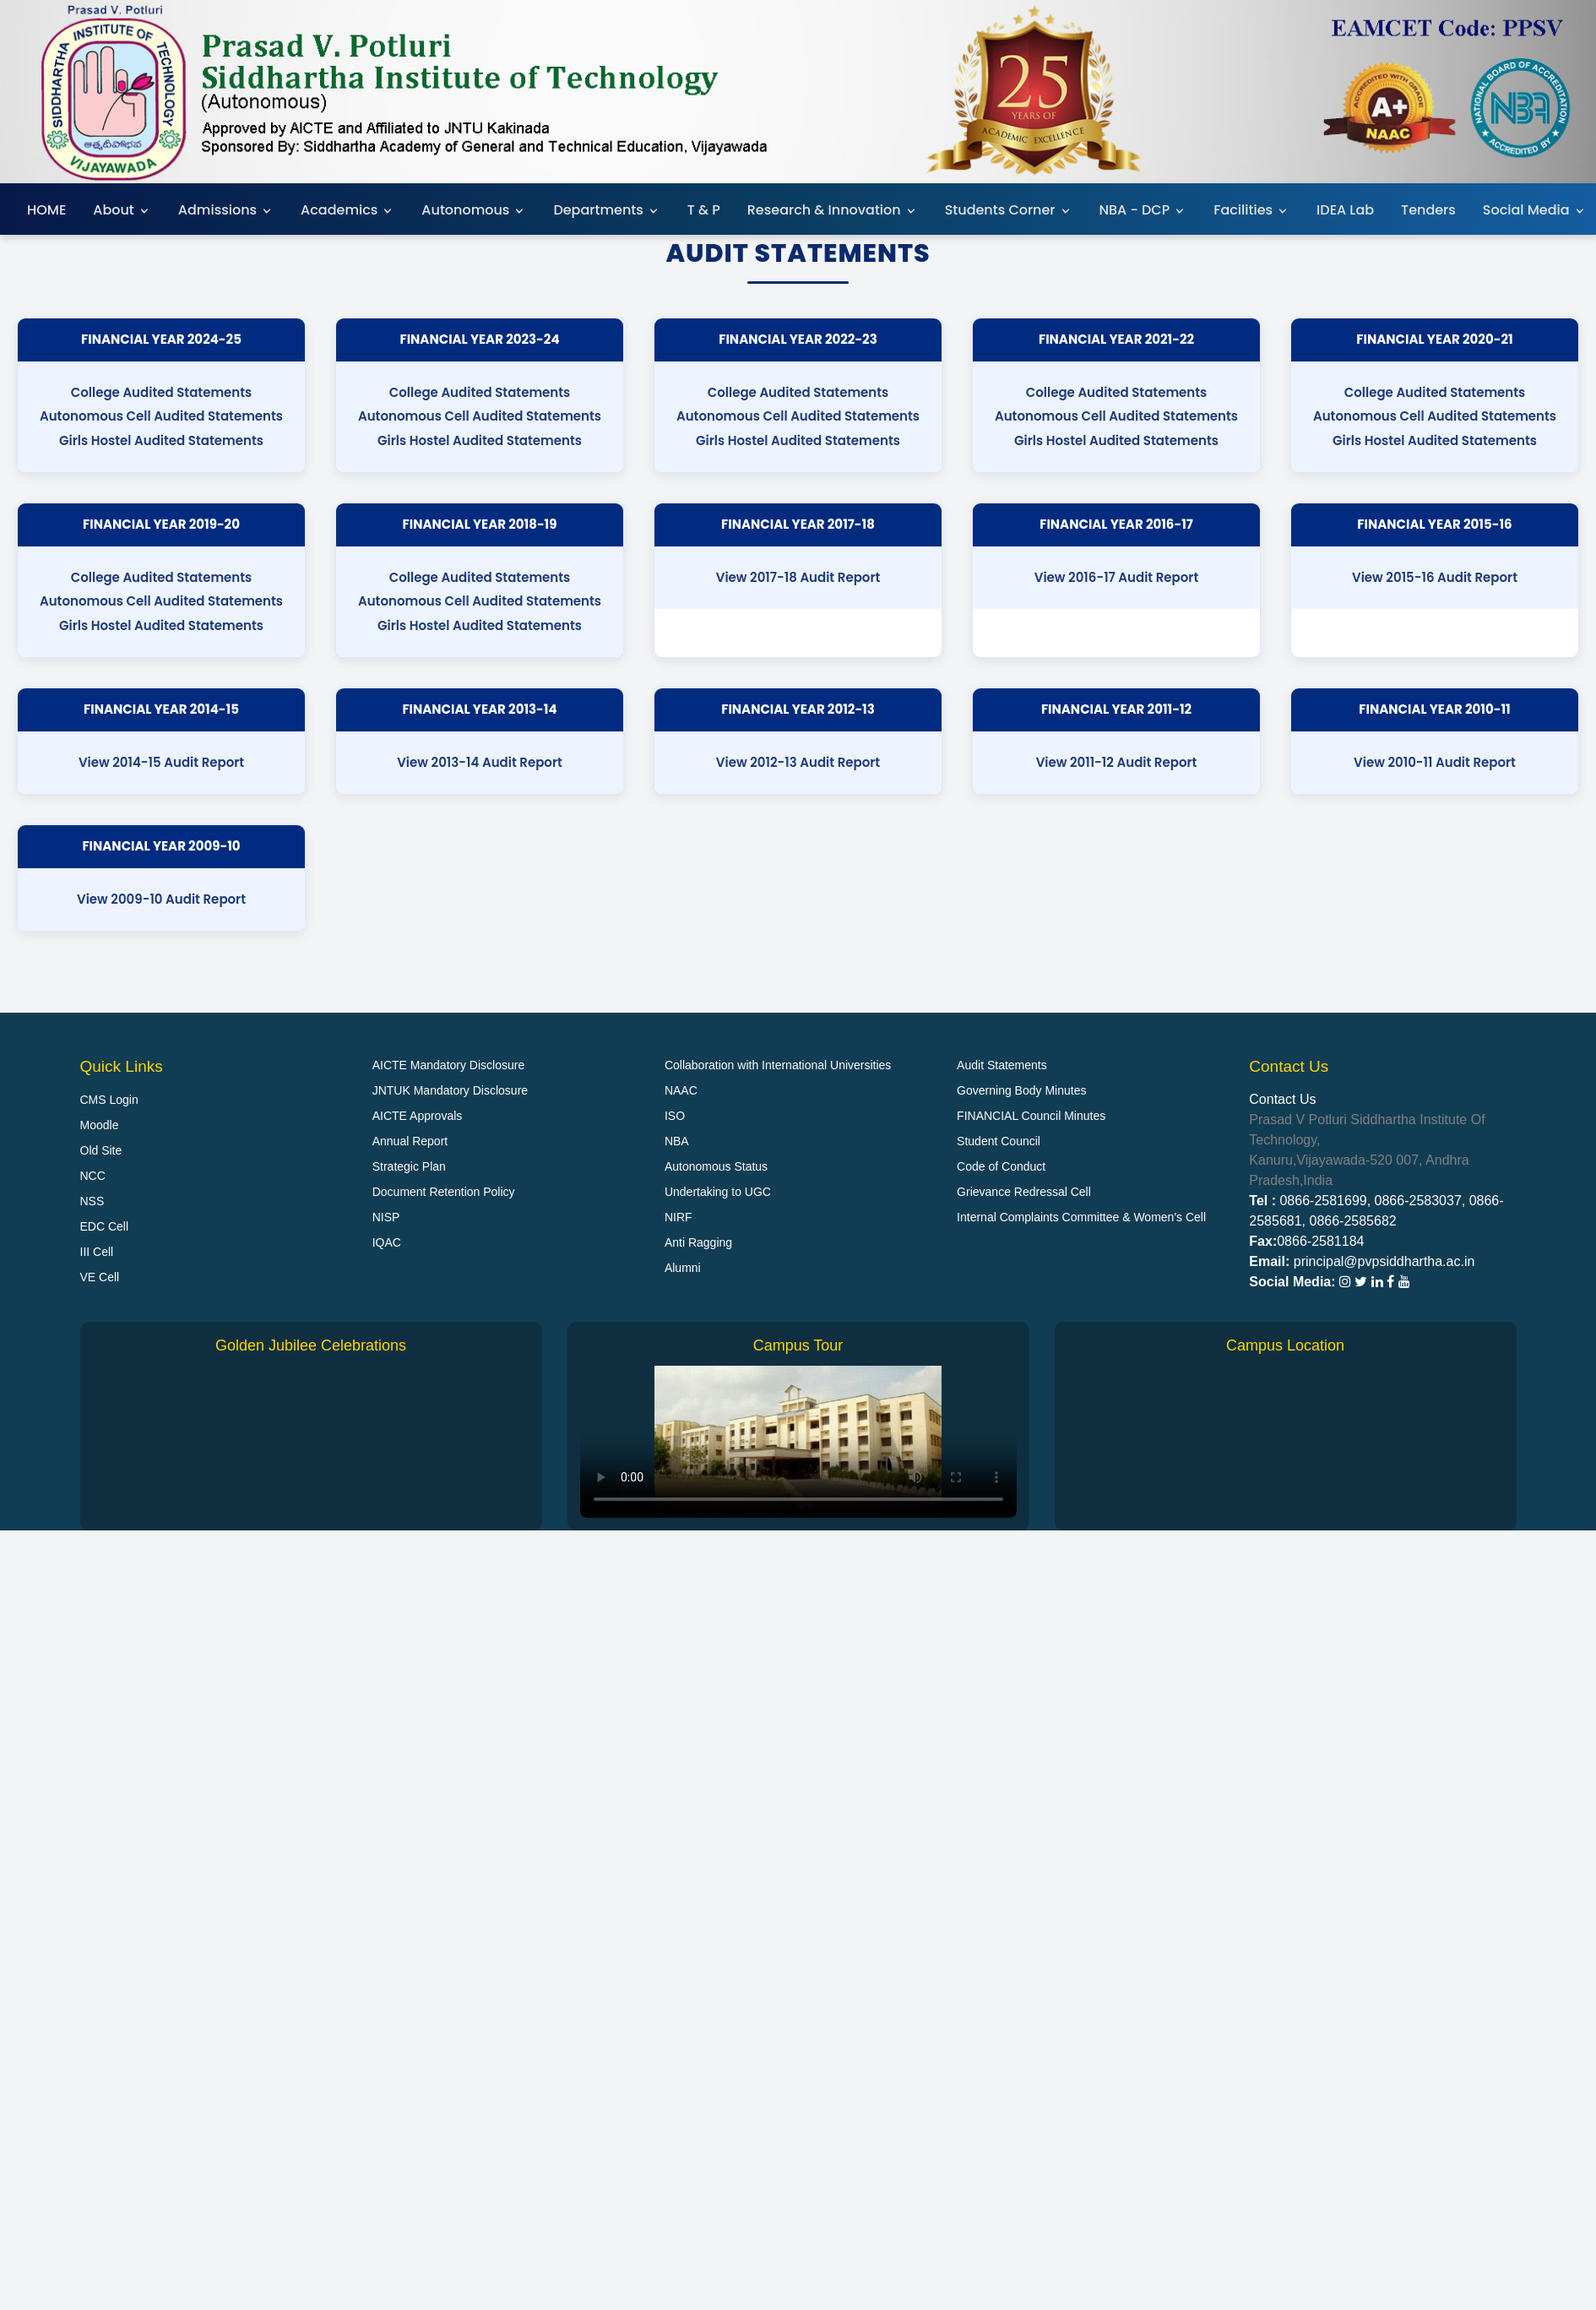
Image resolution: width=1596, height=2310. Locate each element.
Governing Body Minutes (1021, 1090)
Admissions (226, 210)
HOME (46, 210)
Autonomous (473, 210)
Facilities (1251, 210)
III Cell (97, 1251)
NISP (386, 1217)
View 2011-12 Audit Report (1116, 762)
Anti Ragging (698, 1242)
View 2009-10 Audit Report (161, 899)
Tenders (1428, 210)
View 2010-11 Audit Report (1435, 762)
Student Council (998, 1141)
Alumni (683, 1268)
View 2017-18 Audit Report (798, 577)
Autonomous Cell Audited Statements (161, 416)
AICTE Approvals (417, 1115)
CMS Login (109, 1099)
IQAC (386, 1242)
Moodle (99, 1125)
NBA (677, 1141)
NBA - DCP (1142, 210)
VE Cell (100, 1277)
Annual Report (410, 1141)
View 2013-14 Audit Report (479, 762)
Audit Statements (1002, 1065)
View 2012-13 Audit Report (798, 762)
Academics (347, 210)
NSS (92, 1201)
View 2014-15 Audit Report (161, 762)
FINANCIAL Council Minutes (1031, 1115)
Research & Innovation (832, 210)
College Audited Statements (161, 392)
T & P (703, 210)
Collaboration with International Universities (778, 1065)
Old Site (101, 1150)
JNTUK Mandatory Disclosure (450, 1090)
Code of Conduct (1001, 1166)
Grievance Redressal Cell (1024, 1191)
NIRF (678, 1217)
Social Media (1535, 210)
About (122, 210)
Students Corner (1008, 210)
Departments (606, 210)
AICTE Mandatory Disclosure (448, 1065)
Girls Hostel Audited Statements (161, 440)
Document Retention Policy (443, 1191)
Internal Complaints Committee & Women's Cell (1081, 1217)
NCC (93, 1175)
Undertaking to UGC (718, 1191)
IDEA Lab (1345, 210)
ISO (675, 1115)
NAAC (681, 1090)
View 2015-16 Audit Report (1434, 577)
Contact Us (1282, 1099)
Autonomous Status (716, 1166)
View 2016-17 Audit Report (1116, 577)
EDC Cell (104, 1226)
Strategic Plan (409, 1166)
